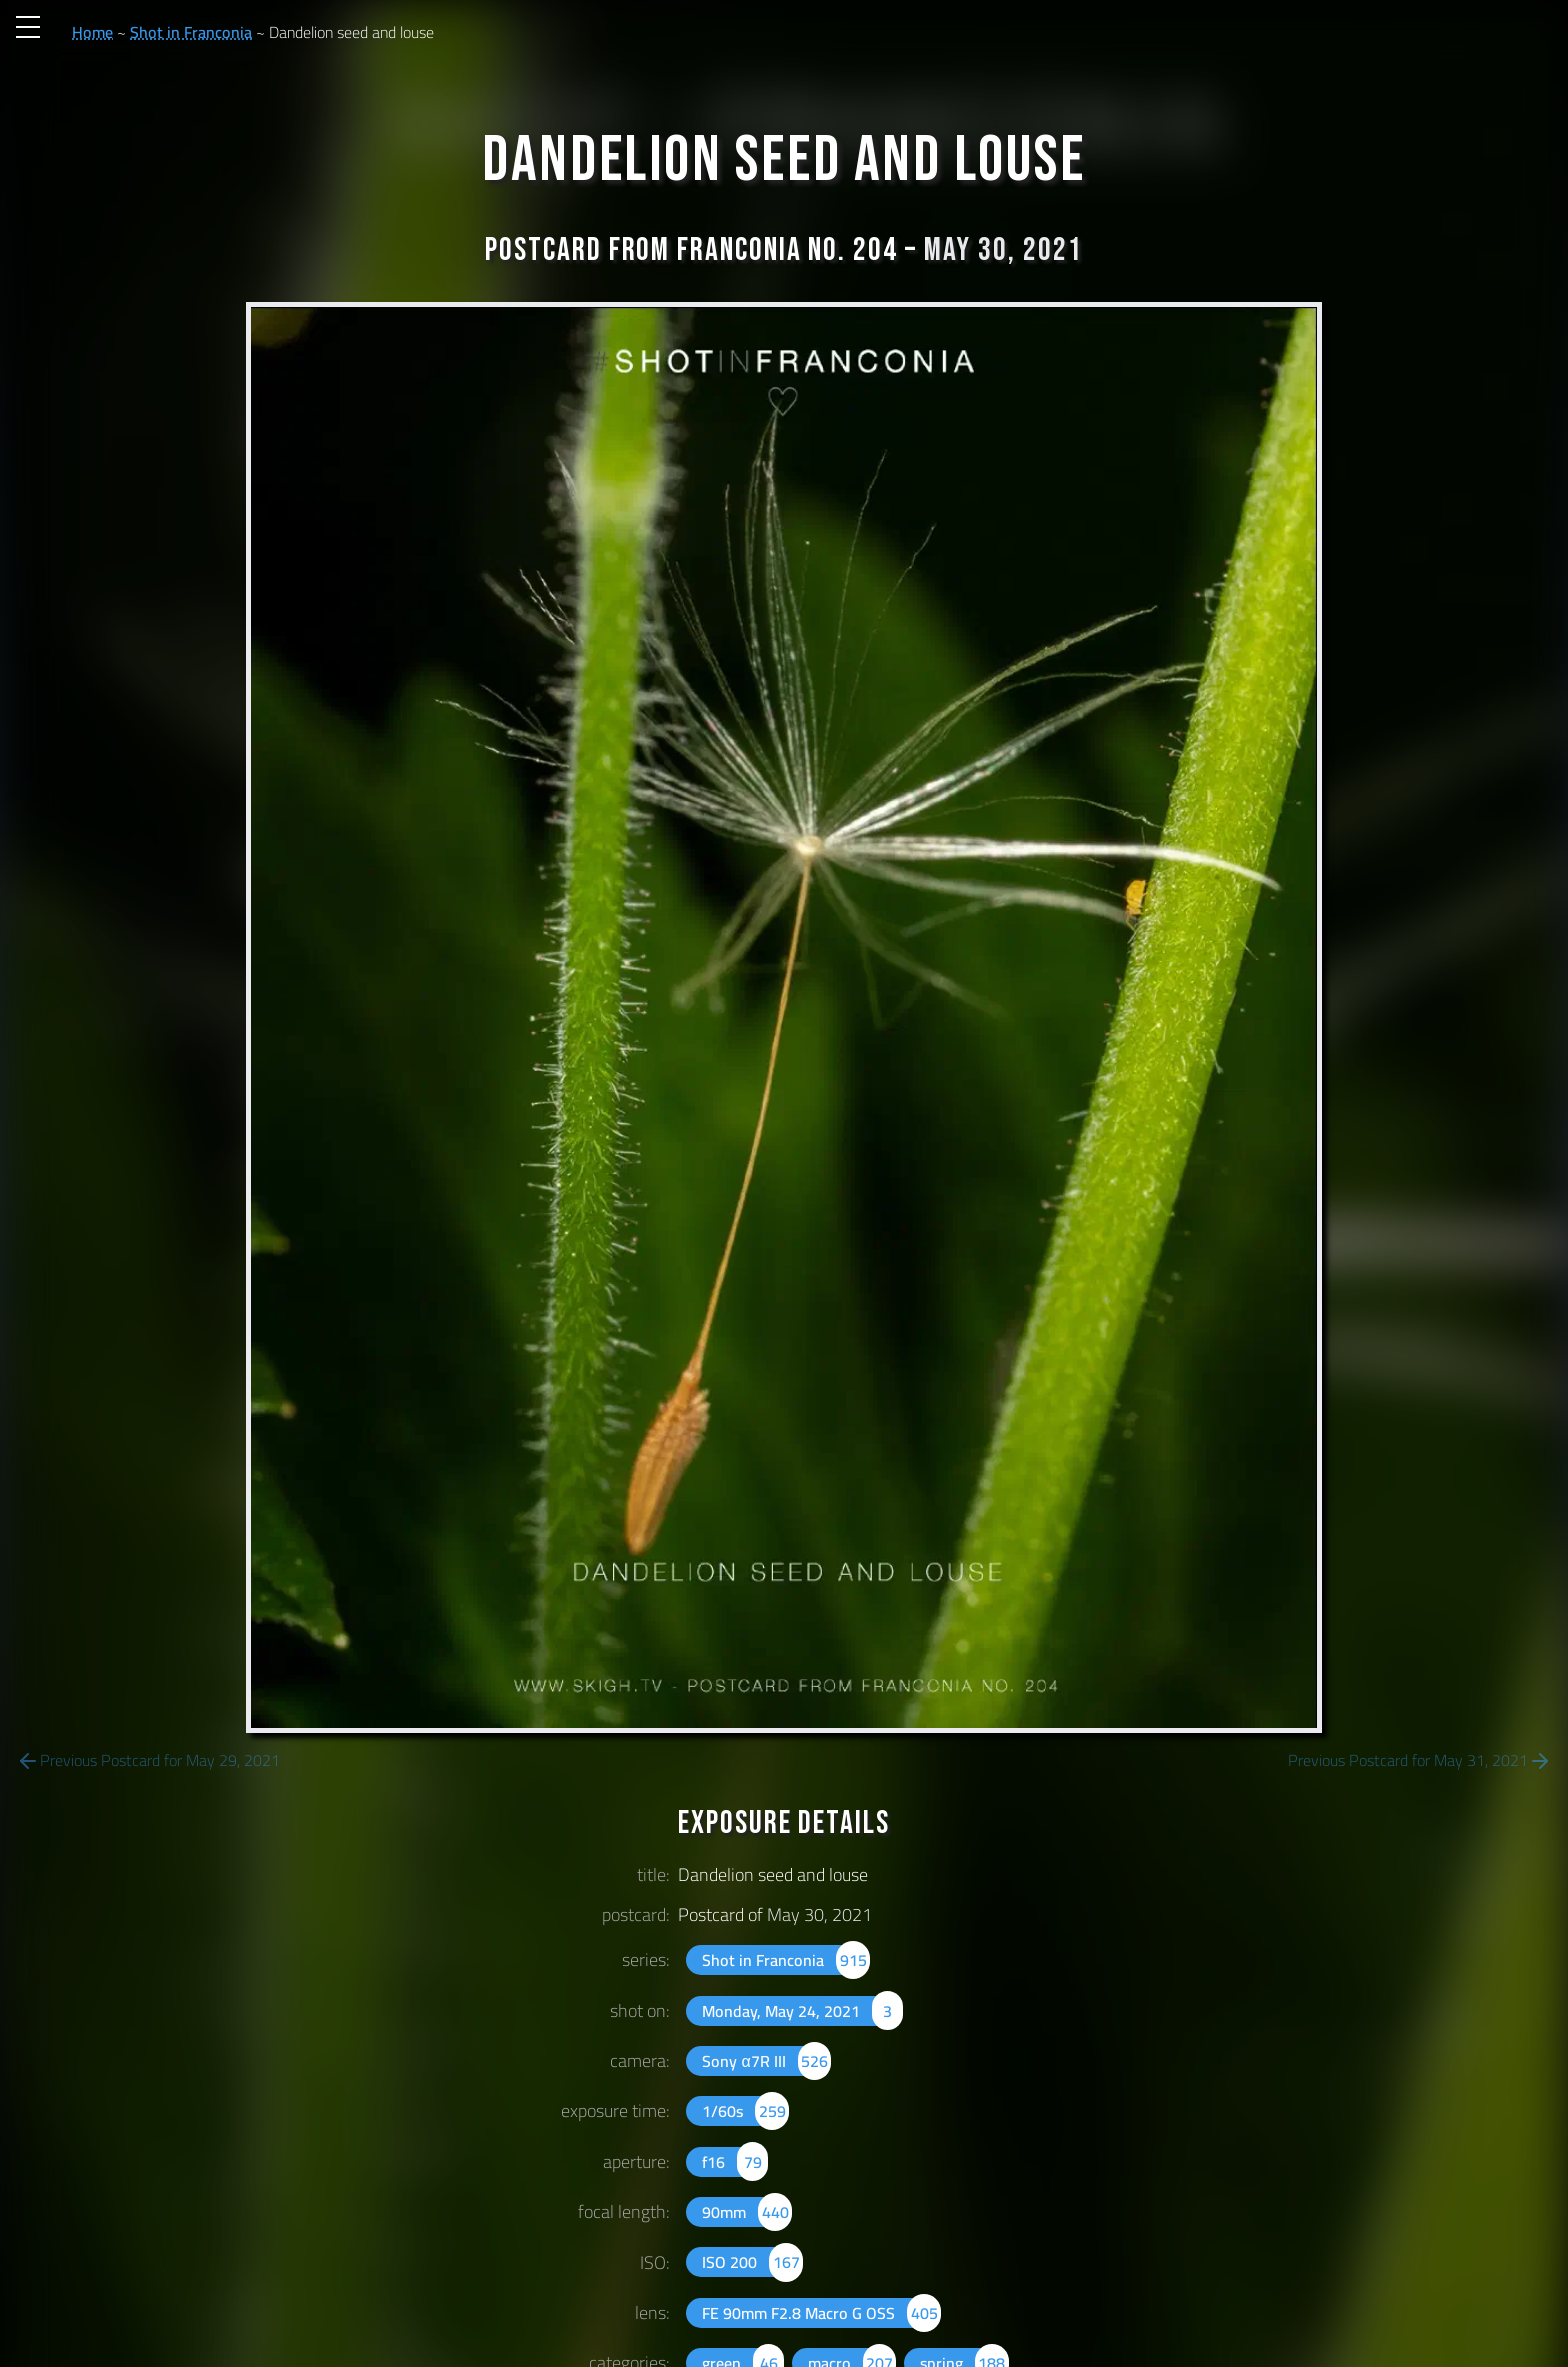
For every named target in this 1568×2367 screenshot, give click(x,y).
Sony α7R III (766, 2061)
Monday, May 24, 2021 (802, 2011)
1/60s (745, 2111)
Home (92, 32)
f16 (734, 2162)
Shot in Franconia (191, 32)
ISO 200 (752, 2262)
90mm (746, 2212)
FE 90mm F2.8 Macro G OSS (821, 2313)
